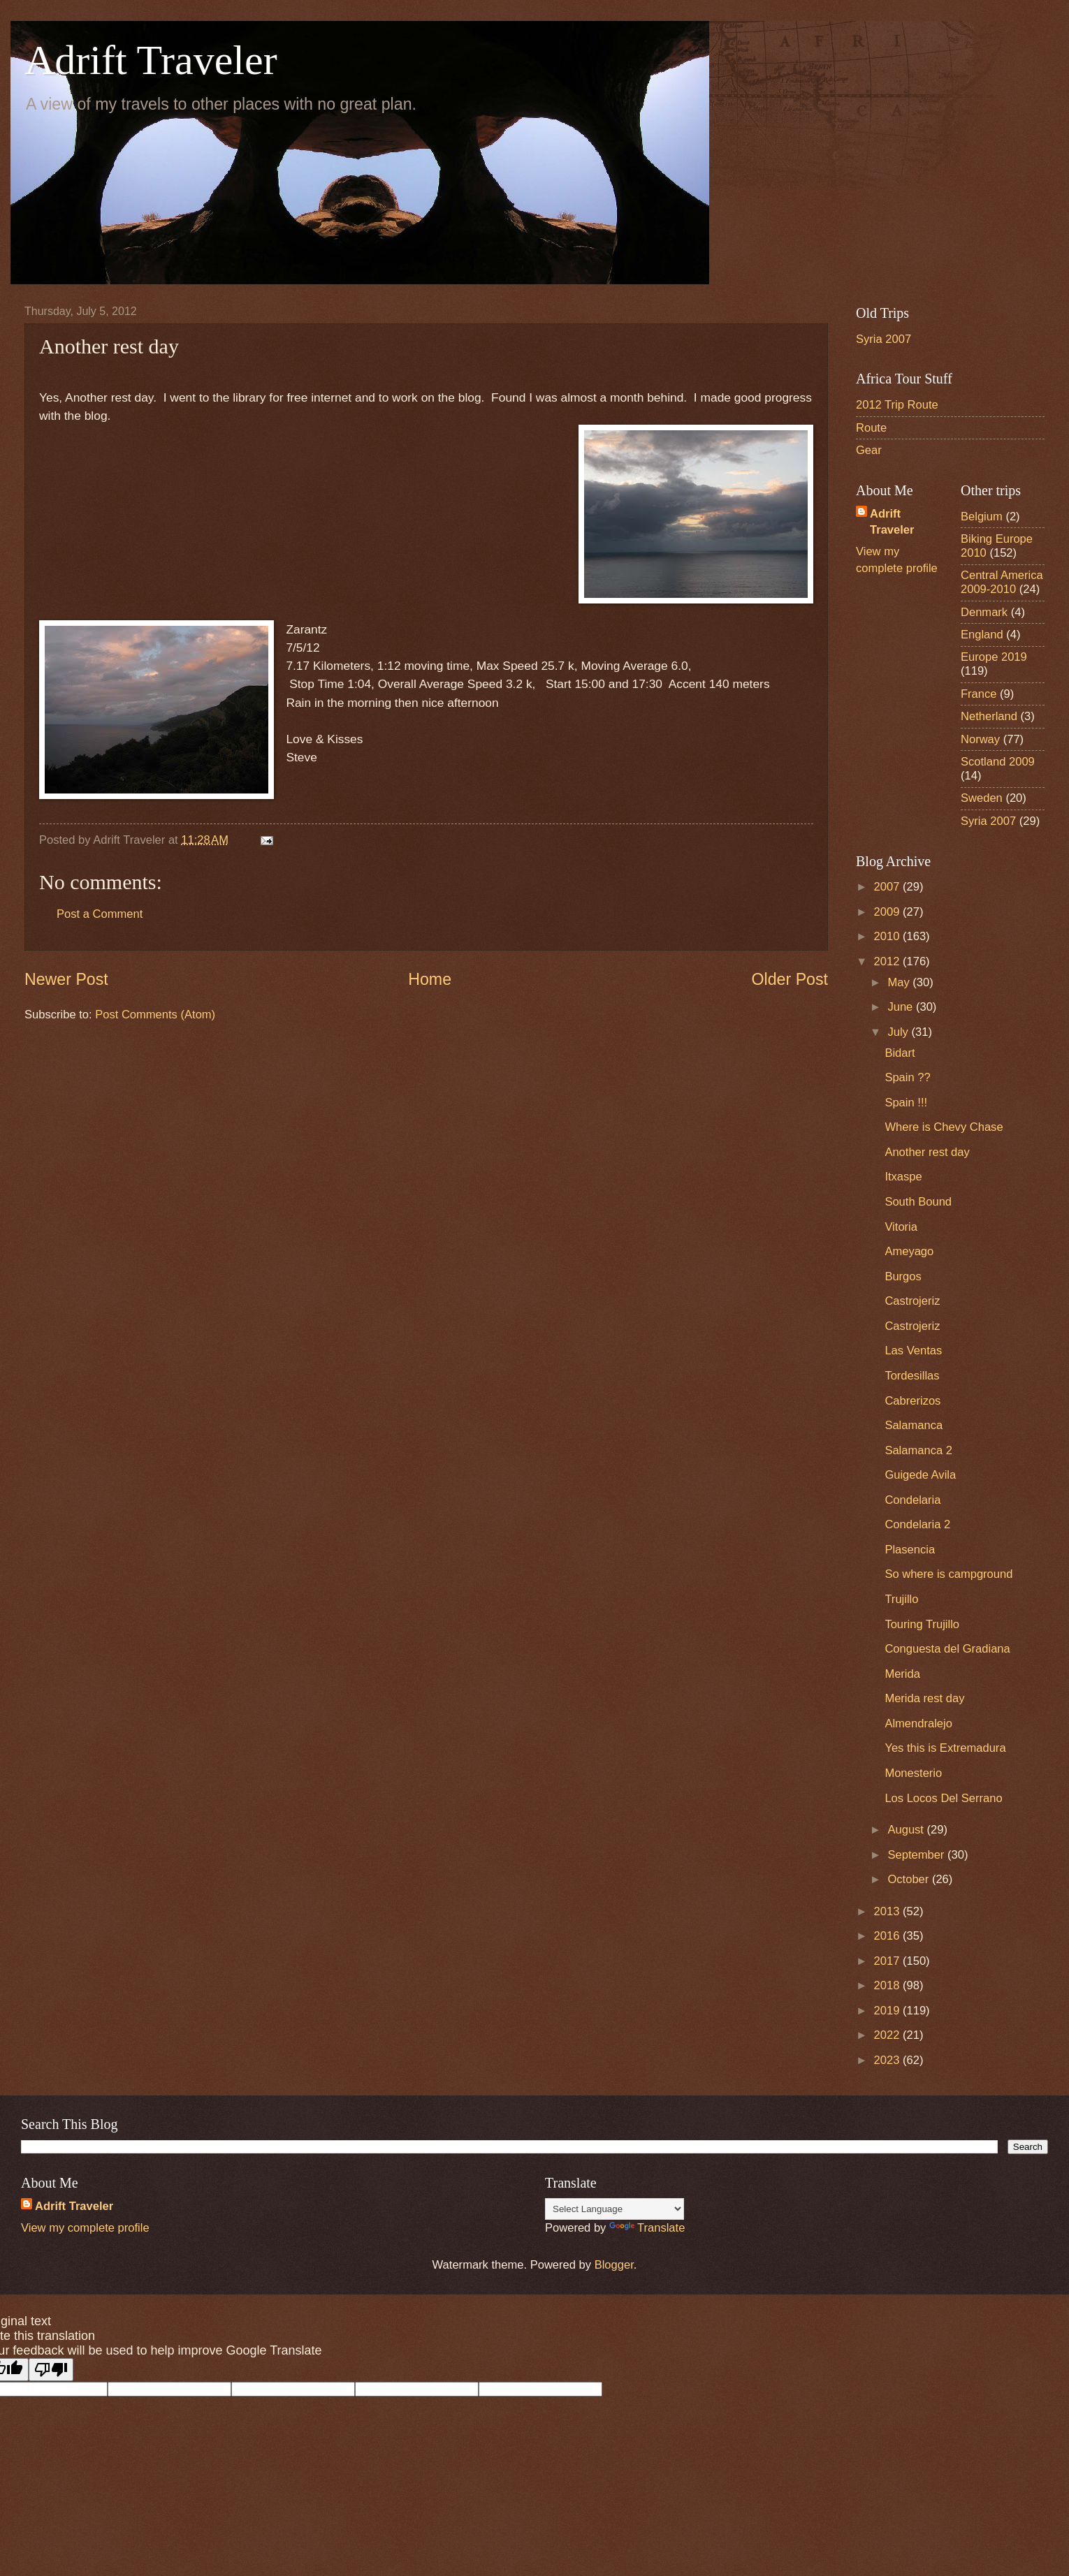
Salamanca (914, 1425)
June (901, 1006)
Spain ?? (907, 1077)
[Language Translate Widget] (614, 2209)
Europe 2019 (994, 657)
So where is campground (948, 1574)
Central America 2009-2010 (1002, 582)
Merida (902, 1674)
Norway (980, 739)
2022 (888, 2035)
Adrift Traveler (150, 60)
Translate (647, 2227)
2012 (888, 961)
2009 (888, 912)
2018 (888, 1985)
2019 (888, 2010)
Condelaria (912, 1500)
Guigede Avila (920, 1474)
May (899, 982)
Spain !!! (906, 1102)
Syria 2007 (883, 339)
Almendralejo (918, 1723)
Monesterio (913, 1773)
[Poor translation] (51, 2369)
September (917, 1854)
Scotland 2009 (998, 761)
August (906, 1829)
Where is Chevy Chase (944, 1127)
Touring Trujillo (922, 1624)
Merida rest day (924, 1698)
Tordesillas (912, 1375)
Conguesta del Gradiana (947, 1648)
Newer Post (66, 979)
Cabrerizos (912, 1400)
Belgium (982, 516)
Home (429, 979)
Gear (869, 450)
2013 (888, 1911)
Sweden (982, 798)
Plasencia (910, 1549)
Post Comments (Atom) (155, 1014)
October (909, 1879)
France (979, 694)
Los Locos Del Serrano (943, 1798)
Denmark (984, 612)
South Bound (918, 1201)
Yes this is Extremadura (945, 1748)
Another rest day (927, 1152)
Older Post (790, 979)
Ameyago (909, 1251)
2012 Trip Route (897, 404)
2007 (888, 886)
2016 (888, 1935)
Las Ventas (913, 1350)
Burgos (903, 1276)
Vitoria (901, 1227)
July (899, 1032)
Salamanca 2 (918, 1450)
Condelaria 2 (917, 1524)
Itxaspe (903, 1176)
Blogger (614, 2264)
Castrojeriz (912, 1301)
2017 (888, 1961)
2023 (888, 2060)
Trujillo (901, 1599)
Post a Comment (100, 914)
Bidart (900, 1053)
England (982, 634)
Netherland (989, 716)
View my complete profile (85, 2227)
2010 (888, 936)
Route (871, 427)
